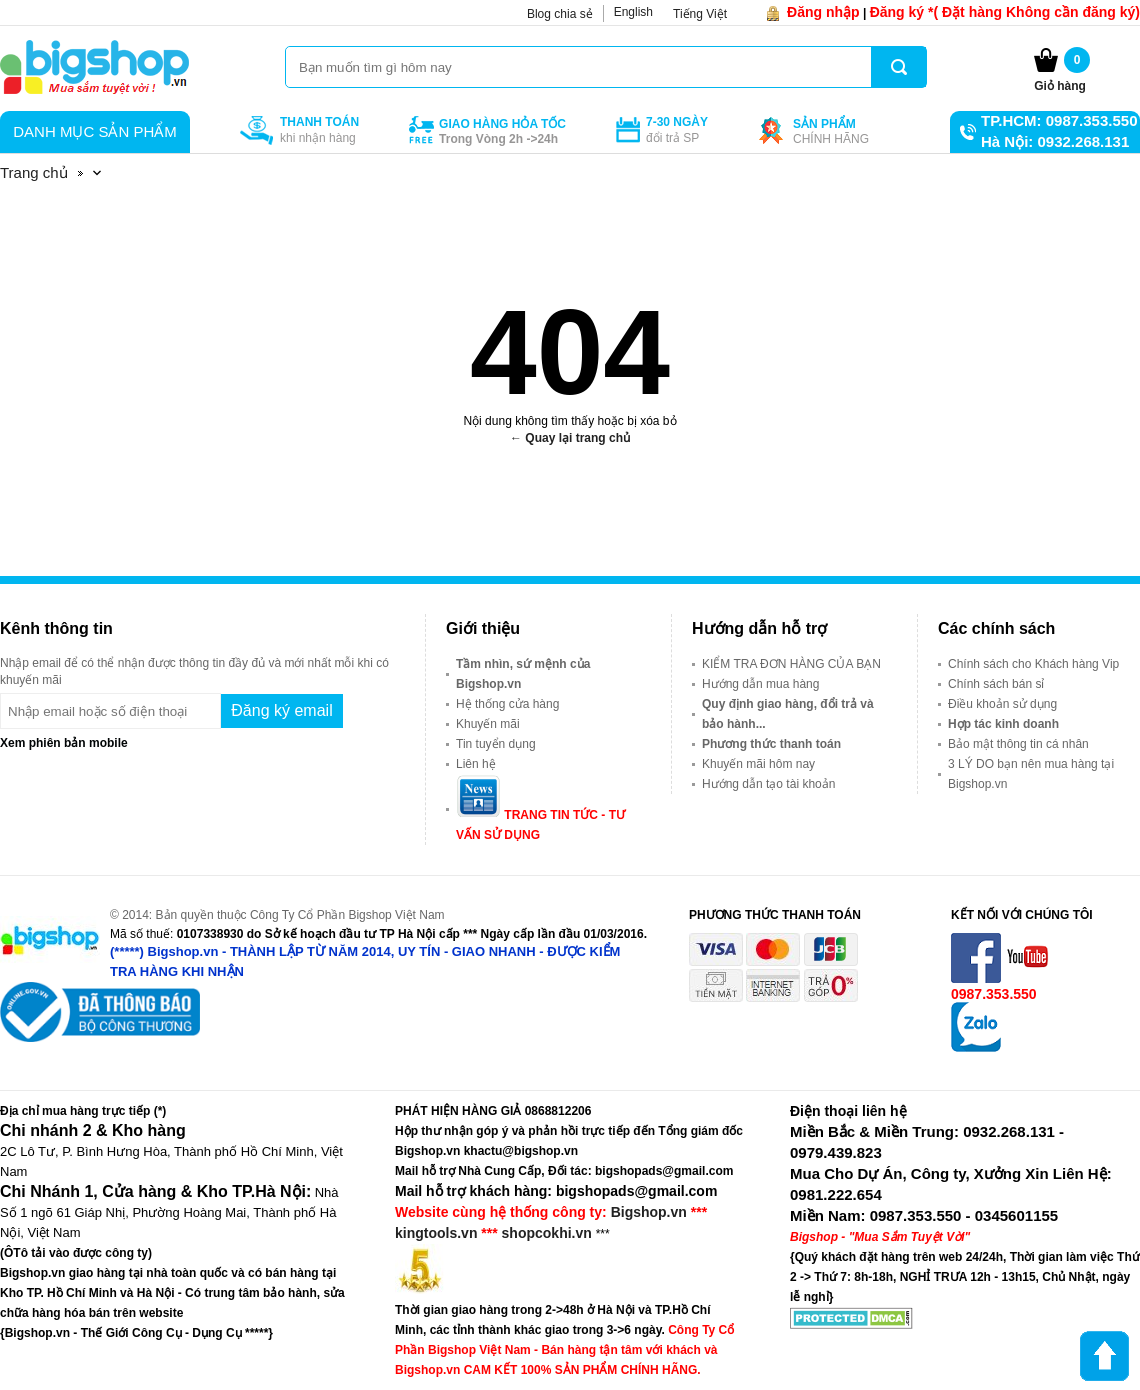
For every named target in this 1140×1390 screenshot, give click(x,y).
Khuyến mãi (488, 724)
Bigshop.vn (649, 1212)
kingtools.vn (436, 1233)
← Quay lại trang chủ (570, 438)
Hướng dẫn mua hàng (760, 684)
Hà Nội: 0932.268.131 (1055, 141)
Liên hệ (476, 764)
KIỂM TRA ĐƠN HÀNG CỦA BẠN (791, 664)
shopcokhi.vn (547, 1233)
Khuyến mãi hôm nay (758, 764)
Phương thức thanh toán (771, 744)
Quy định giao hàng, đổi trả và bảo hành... (788, 714)
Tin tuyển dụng (496, 744)
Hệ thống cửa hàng (507, 704)
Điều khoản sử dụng (1002, 704)
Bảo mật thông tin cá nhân (1018, 744)
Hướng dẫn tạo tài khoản (768, 784)
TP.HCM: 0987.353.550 (1059, 120)
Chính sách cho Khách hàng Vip (1033, 664)
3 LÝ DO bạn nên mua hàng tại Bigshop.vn (1031, 774)
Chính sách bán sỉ (996, 684)
